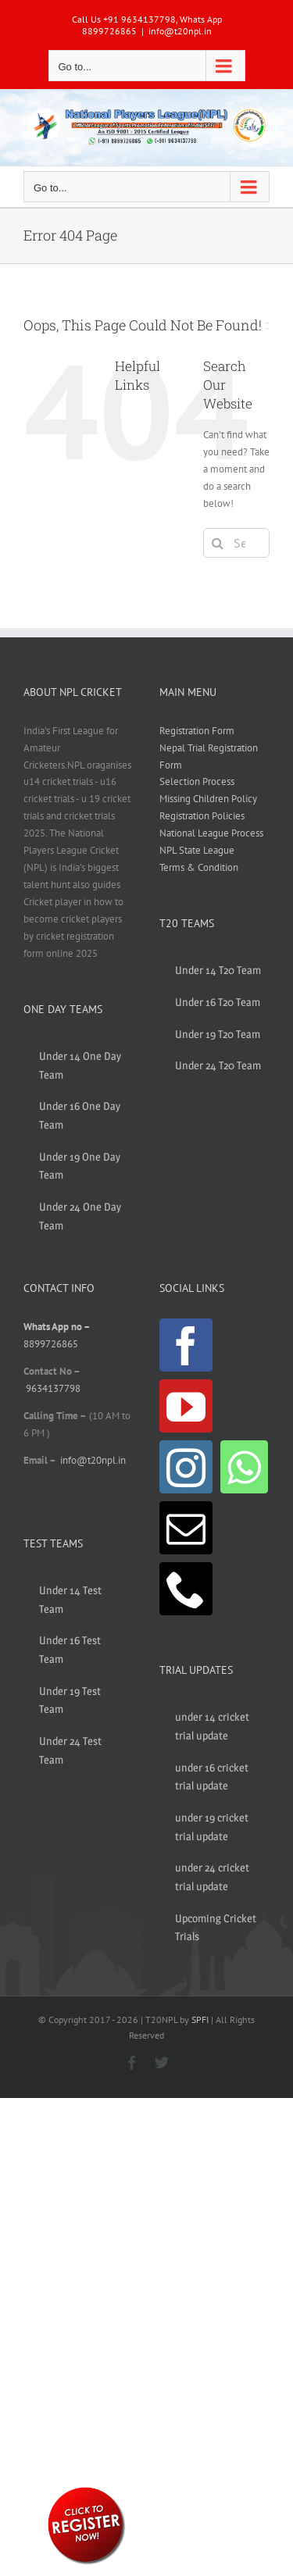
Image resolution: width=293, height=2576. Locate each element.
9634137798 (53, 1388)
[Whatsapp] (244, 1466)
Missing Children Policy (208, 798)
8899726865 (50, 1343)
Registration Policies (202, 815)
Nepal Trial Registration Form (208, 756)
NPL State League (196, 850)
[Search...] (236, 543)
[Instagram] (186, 1466)
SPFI (200, 2019)
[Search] (218, 543)
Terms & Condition (198, 867)
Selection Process (196, 781)
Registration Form (196, 730)
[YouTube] (186, 1405)
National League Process (211, 833)
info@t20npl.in (180, 31)
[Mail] (186, 1527)
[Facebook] (186, 1345)
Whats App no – (56, 1326)
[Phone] (186, 1588)
